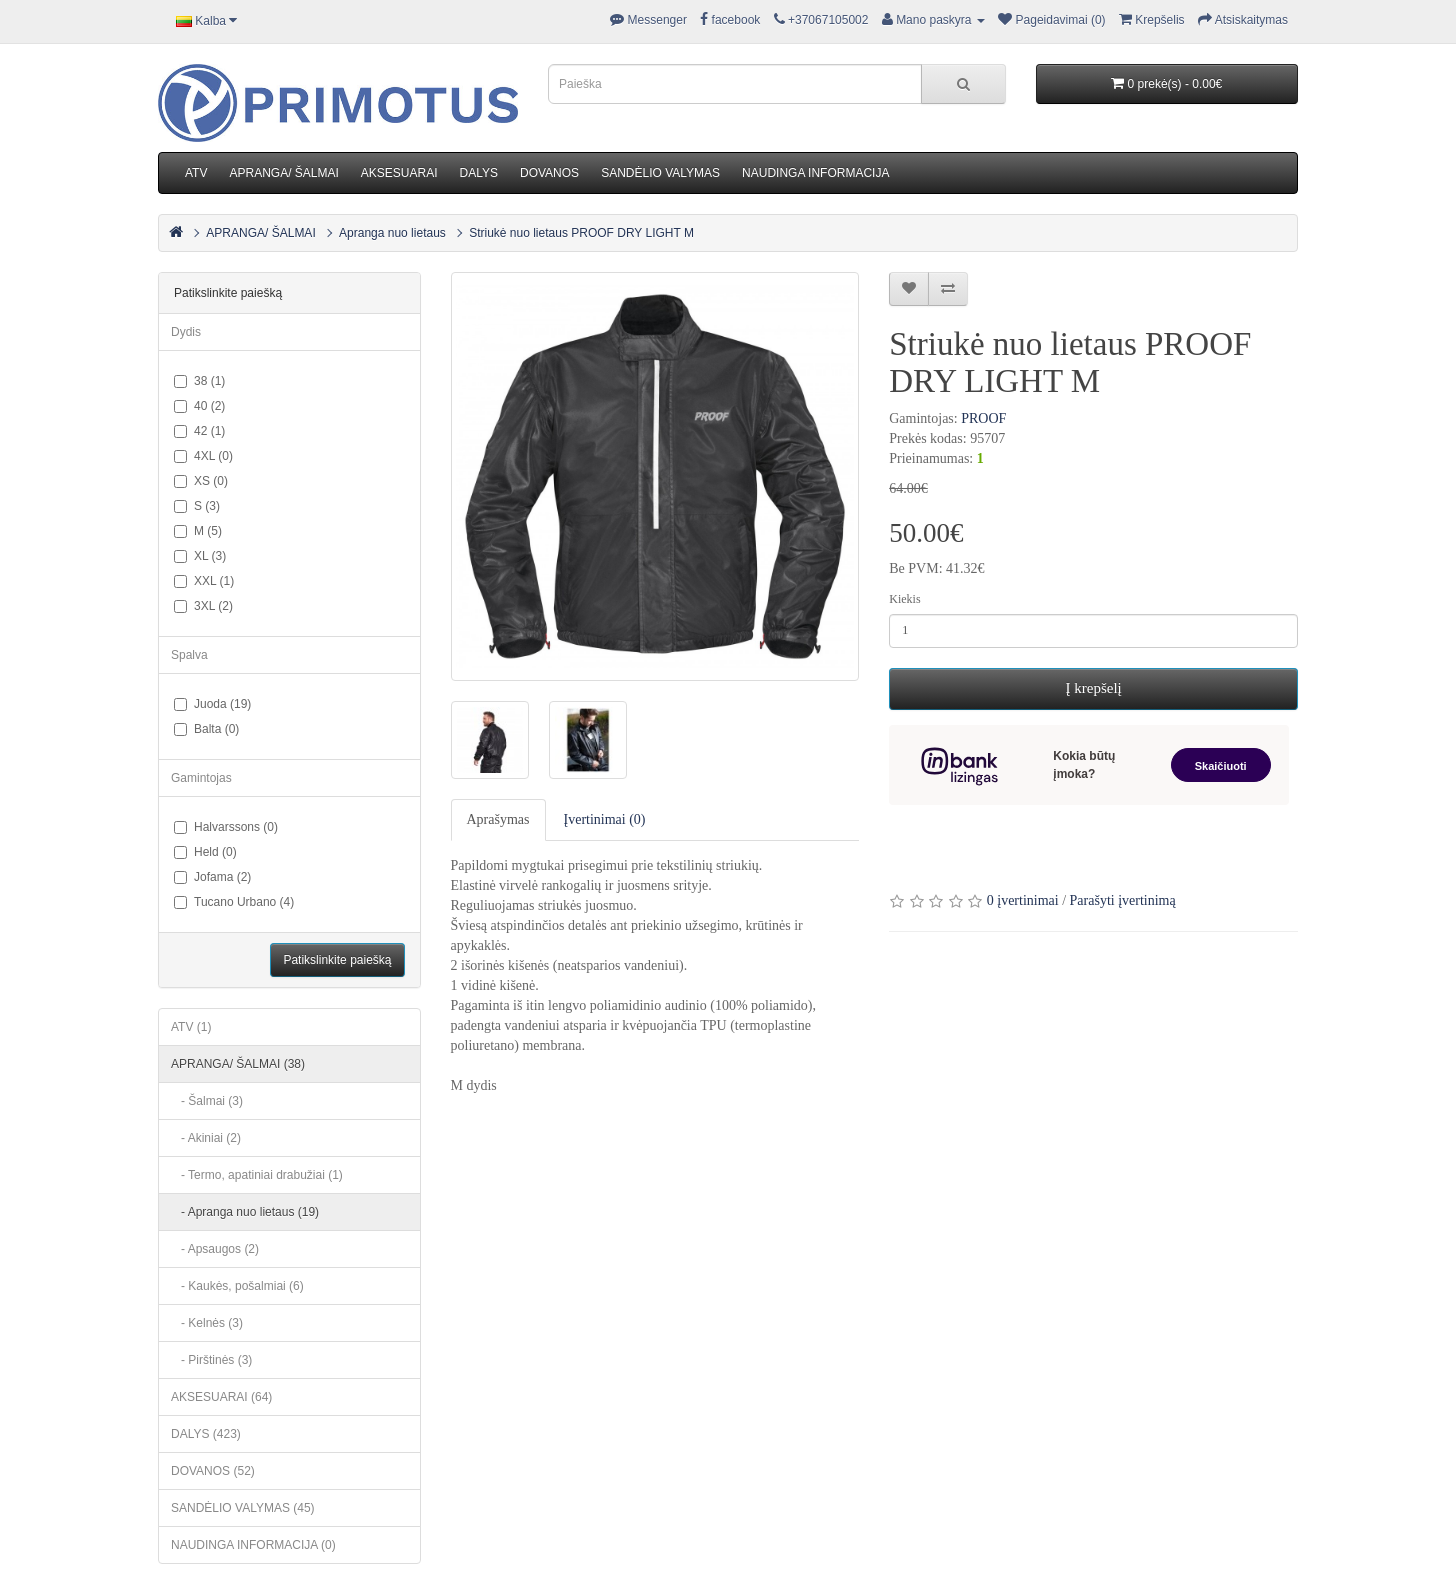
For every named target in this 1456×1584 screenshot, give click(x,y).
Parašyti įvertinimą (1123, 900)
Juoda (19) (212, 704)
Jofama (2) (212, 877)
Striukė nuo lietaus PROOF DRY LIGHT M (581, 233)
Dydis (186, 332)
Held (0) (205, 852)
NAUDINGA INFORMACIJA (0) (253, 1545)
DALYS (479, 173)
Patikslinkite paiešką (337, 960)
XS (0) (201, 481)
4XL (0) (203, 456)
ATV (196, 173)
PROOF (983, 418)
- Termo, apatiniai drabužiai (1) (257, 1175)
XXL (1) (204, 581)
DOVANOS (549, 173)
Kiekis (904, 599)
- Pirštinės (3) (211, 1360)
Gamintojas (201, 778)
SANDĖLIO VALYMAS (660, 173)
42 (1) (199, 431)
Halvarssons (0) (226, 827)
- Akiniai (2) (206, 1138)
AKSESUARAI (399, 173)
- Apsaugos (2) (215, 1249)
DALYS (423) (206, 1434)
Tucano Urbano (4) (234, 902)
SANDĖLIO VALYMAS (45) (243, 1508)
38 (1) (199, 381)
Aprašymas (498, 819)
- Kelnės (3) (207, 1323)
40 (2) (199, 406)
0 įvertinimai (1023, 900)
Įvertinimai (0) (605, 819)
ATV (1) (191, 1027)
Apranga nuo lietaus (392, 233)
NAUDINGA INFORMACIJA (815, 173)
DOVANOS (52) (213, 1471)
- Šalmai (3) (207, 1101)
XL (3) (200, 556)
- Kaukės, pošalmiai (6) (237, 1286)
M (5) (198, 531)
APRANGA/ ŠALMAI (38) (238, 1064)
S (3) (197, 506)
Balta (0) (206, 729)
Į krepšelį (1094, 688)
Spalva (189, 655)
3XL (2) (203, 606)
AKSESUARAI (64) (221, 1397)
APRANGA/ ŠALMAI (283, 173)
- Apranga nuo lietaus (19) (245, 1212)
